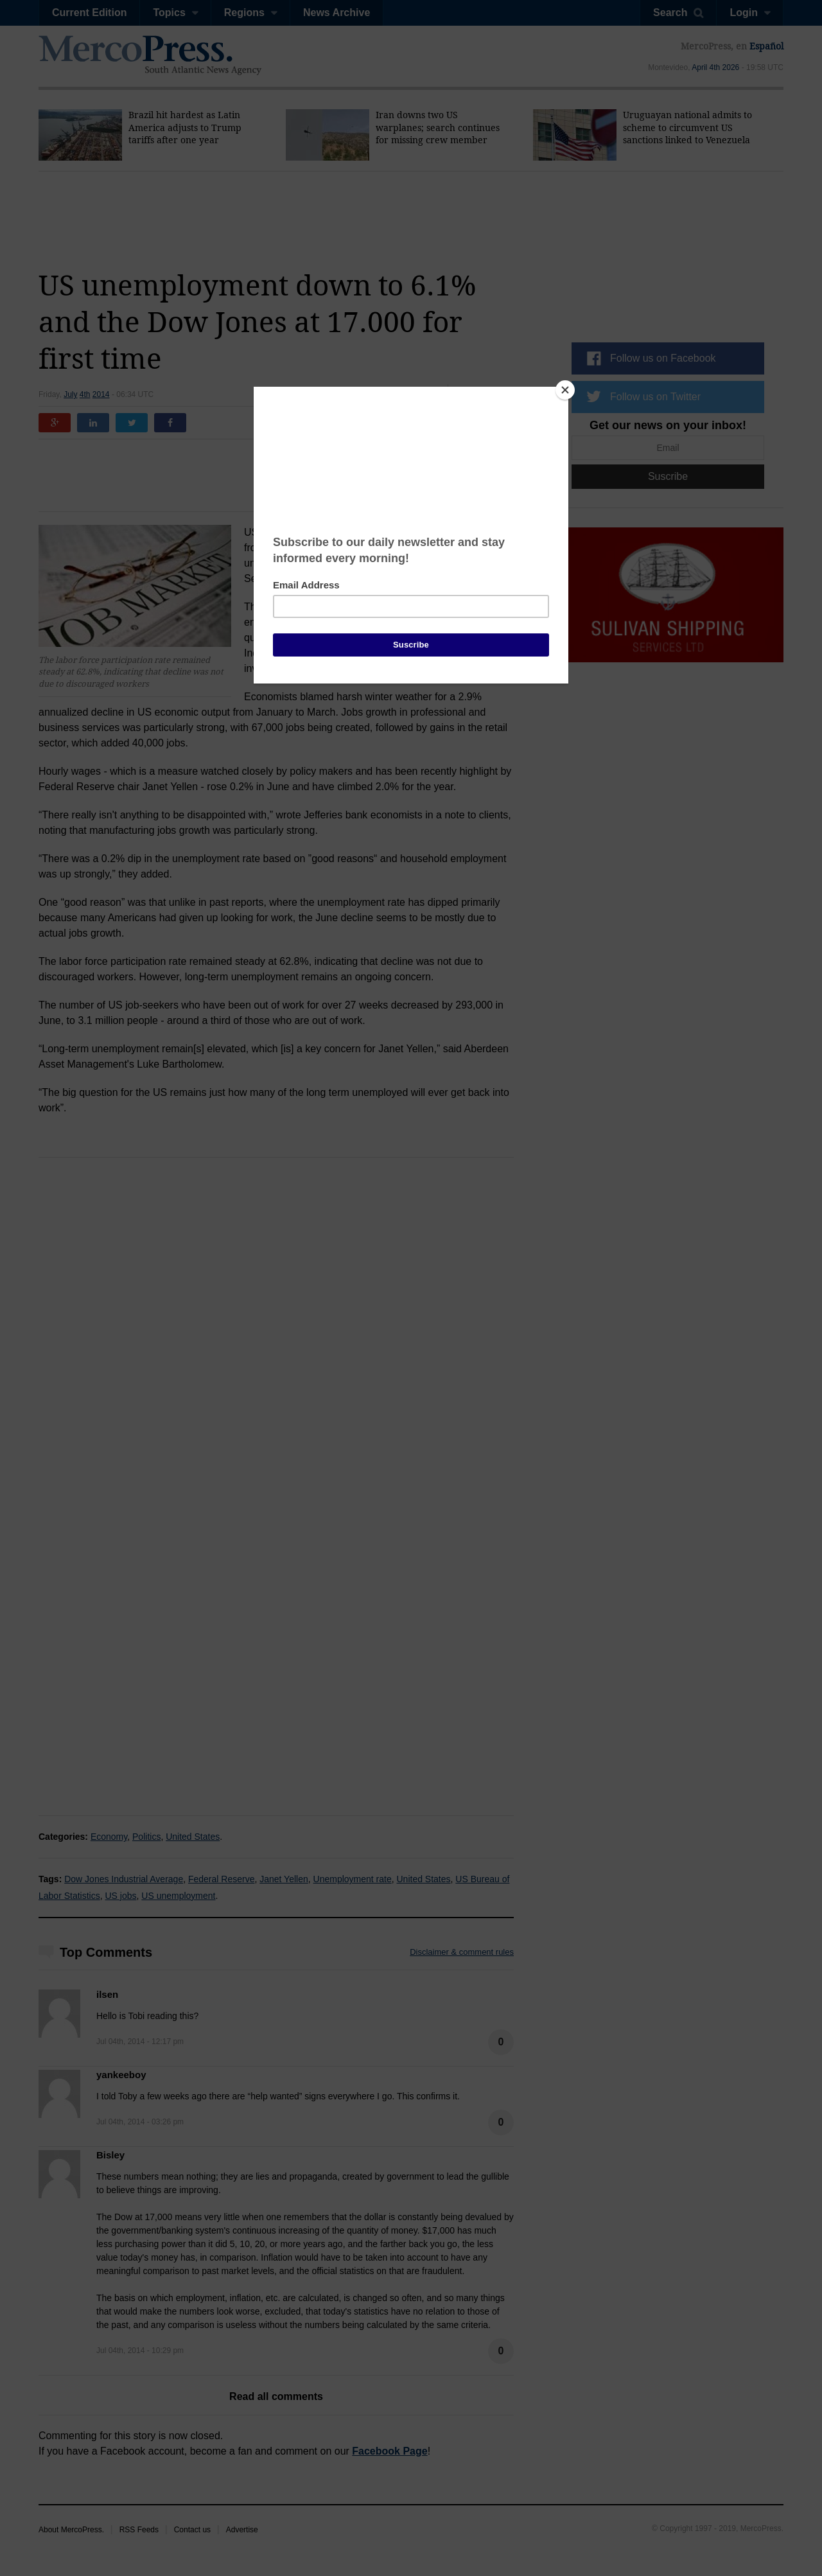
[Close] (565, 390)
